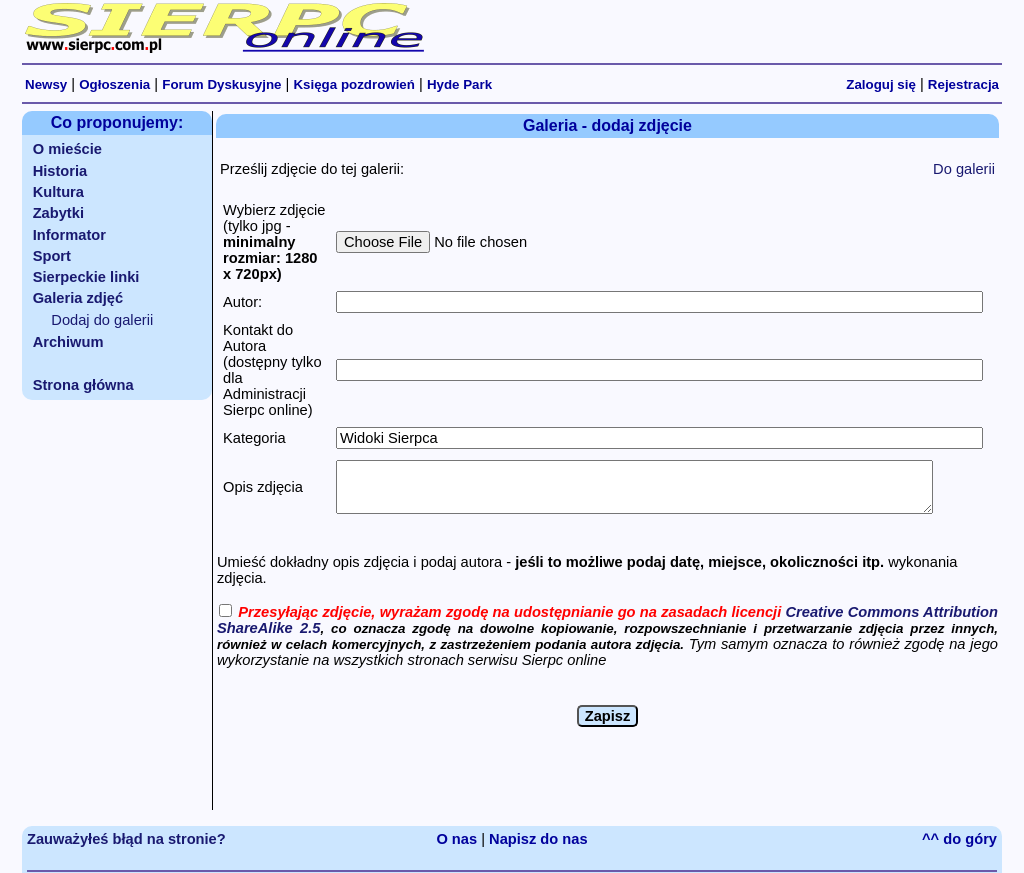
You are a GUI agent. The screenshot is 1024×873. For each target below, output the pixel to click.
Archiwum (68, 342)
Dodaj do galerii (102, 320)
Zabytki (58, 213)
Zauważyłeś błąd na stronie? (126, 839)
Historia (60, 171)
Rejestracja (963, 84)
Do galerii (964, 169)
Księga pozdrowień (353, 84)
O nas (456, 839)
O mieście (67, 149)
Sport (52, 256)
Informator (69, 235)
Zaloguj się (881, 84)
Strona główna (83, 385)
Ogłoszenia (114, 84)
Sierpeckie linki (86, 277)
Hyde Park (459, 84)
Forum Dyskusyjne (221, 84)
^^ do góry (959, 839)
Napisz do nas (538, 839)
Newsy (46, 84)
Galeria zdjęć (78, 298)
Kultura (58, 192)
